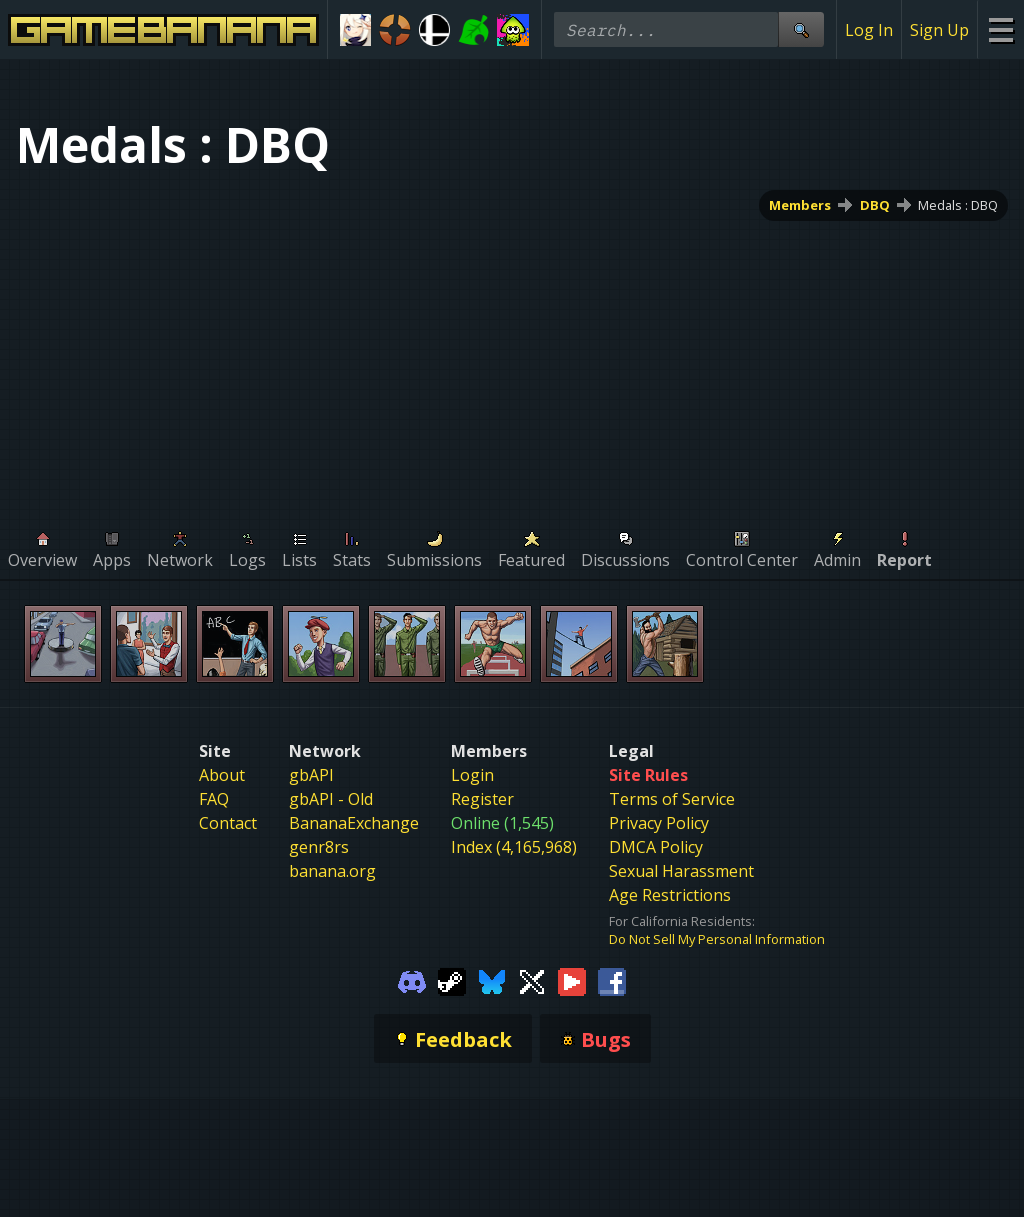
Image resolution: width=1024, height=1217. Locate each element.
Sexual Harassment (681, 871)
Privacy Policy (659, 823)
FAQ (214, 799)
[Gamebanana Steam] (452, 980)
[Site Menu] (1000, 29)
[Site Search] (801, 29)
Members (800, 205)
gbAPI (311, 775)
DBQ (875, 205)
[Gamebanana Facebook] (612, 980)
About (222, 775)
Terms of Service (672, 799)
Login (472, 775)
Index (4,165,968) (514, 847)
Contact (228, 823)
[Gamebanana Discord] (412, 980)
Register (482, 799)
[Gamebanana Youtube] (572, 980)
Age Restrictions (670, 895)
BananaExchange (354, 823)
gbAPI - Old (331, 799)
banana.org (332, 871)
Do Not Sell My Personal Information (717, 939)
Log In (869, 30)
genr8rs (319, 847)
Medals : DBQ (958, 205)
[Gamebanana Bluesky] (492, 980)
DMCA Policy (656, 847)
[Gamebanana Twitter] (532, 980)
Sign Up (939, 30)
